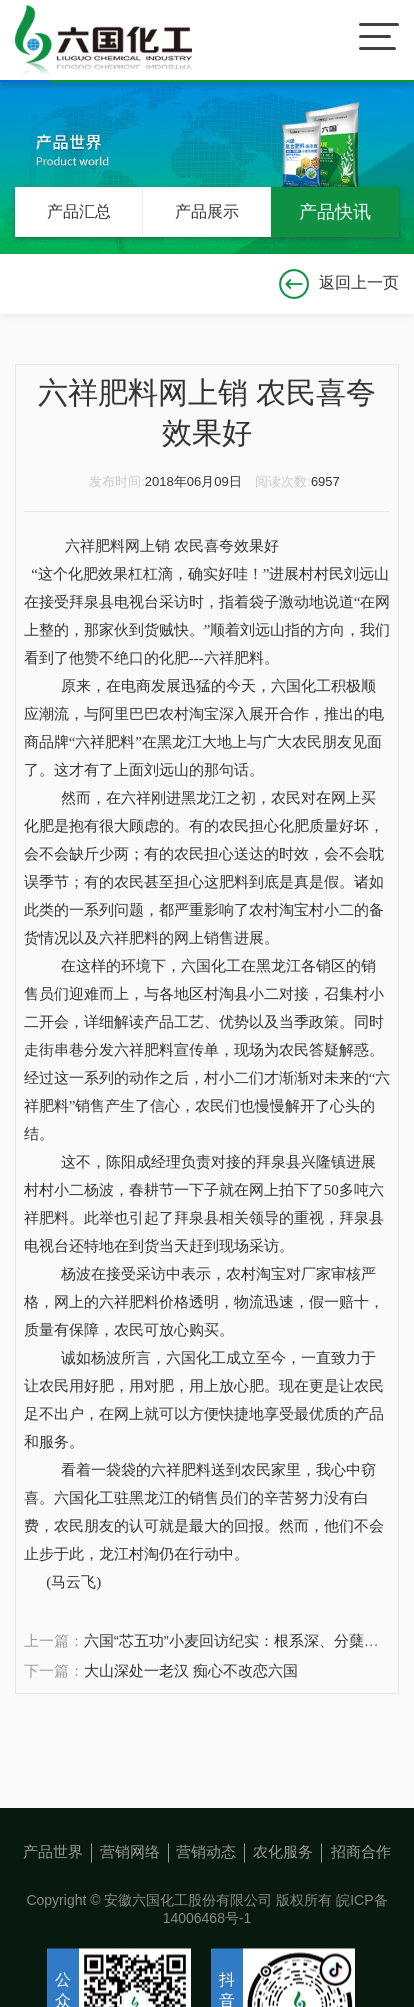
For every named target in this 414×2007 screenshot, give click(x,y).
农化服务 (283, 1910)
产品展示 (207, 211)
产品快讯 (335, 212)
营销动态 (206, 1910)
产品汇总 (79, 211)
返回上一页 (339, 282)
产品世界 (53, 1910)
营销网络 (130, 1910)
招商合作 (361, 1910)
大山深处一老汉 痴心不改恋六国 (191, 1670)
